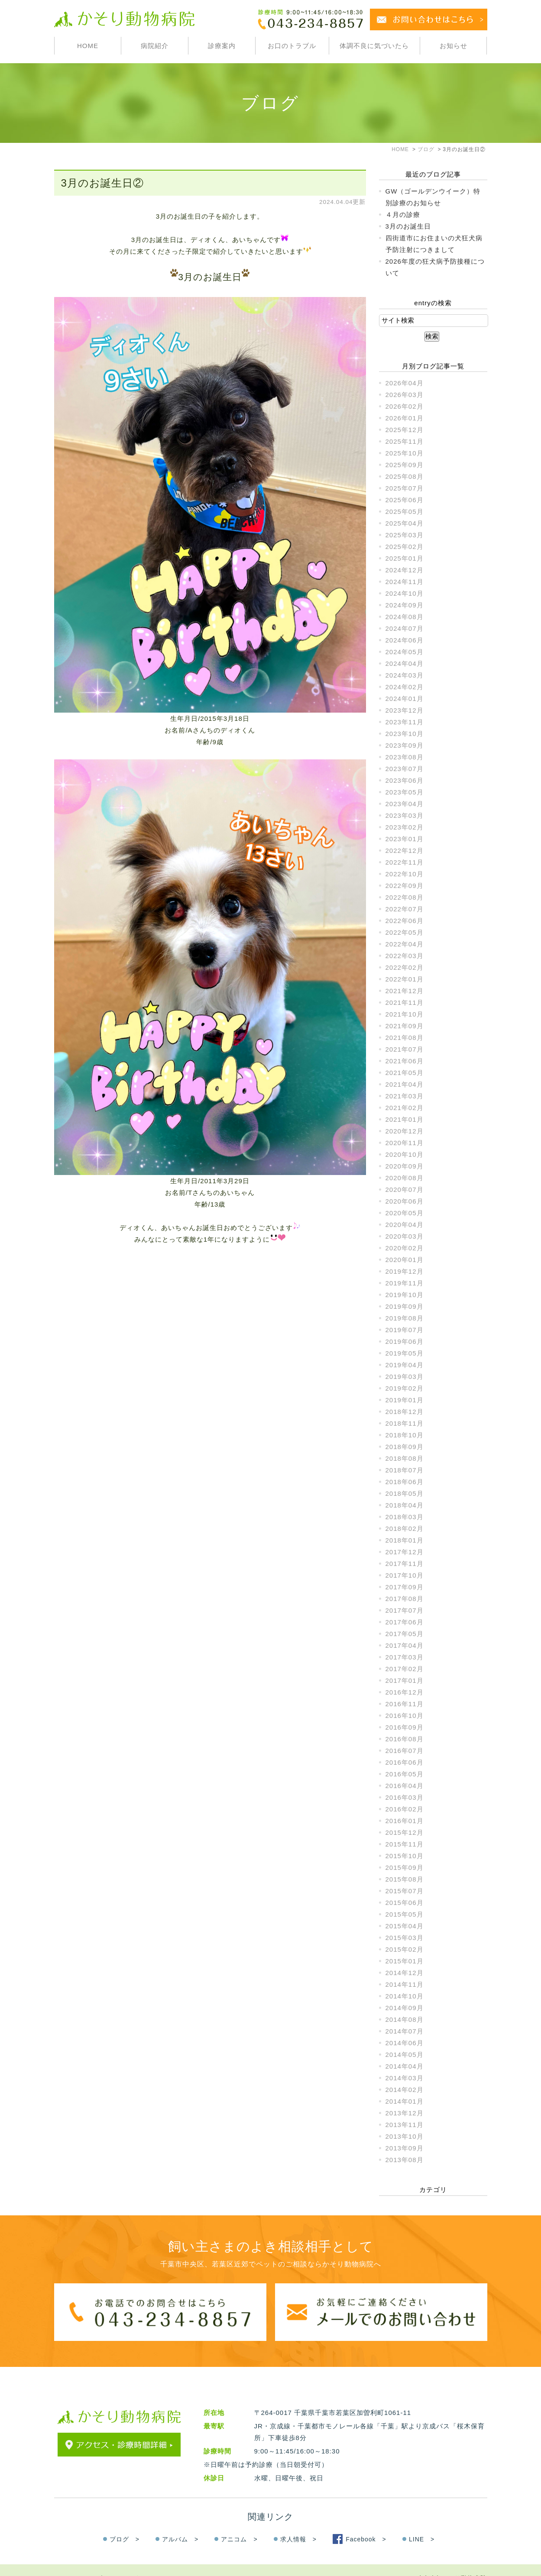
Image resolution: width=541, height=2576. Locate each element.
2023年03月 (405, 815)
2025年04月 (405, 523)
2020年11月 (405, 1142)
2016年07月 (405, 1750)
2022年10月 (405, 874)
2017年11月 (405, 1563)
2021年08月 (405, 1037)
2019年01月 (405, 1400)
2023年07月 (405, 768)
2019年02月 (405, 1388)
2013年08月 (405, 2159)
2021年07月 (405, 1049)
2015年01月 (405, 1961)
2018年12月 (405, 1411)
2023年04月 (405, 803)
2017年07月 (405, 1610)
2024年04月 (405, 663)
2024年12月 (405, 570)
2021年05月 (405, 1072)
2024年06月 (405, 640)
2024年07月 (405, 628)
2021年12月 (405, 990)
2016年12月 (405, 1692)
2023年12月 (405, 710)
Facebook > (366, 2521)
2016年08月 (405, 1739)
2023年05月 (405, 792)
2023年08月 (405, 757)
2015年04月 (405, 1926)
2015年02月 (405, 1949)
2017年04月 (405, 1645)
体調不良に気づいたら (374, 45)
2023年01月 (405, 839)
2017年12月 (405, 1552)
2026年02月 (405, 406)
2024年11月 (405, 581)
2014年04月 (405, 2066)
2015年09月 (405, 1867)
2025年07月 (405, 488)
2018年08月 (405, 1458)
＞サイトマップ (78, 2561)
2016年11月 (405, 1704)
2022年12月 (405, 850)
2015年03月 (405, 1937)
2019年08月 (405, 1318)
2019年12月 (405, 1271)
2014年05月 (405, 2054)
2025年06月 (405, 500)
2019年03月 (405, 1376)
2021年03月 (405, 1096)
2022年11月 (405, 862)
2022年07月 (405, 909)
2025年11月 (405, 441)
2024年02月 (405, 687)
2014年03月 (405, 2078)
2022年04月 (405, 944)
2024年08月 (405, 616)
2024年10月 (405, 593)
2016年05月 (405, 1774)
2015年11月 (405, 1844)
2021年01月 (405, 1119)
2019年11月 (405, 1283)
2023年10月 (405, 733)
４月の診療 (403, 214)
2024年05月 (405, 651)
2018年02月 (405, 1528)
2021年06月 (405, 1061)
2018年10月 (405, 1435)
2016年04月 (405, 1785)
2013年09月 (405, 2148)
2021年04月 (405, 1084)
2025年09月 (405, 464)
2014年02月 (405, 2089)
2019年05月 (405, 1353)
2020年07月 (405, 1189)
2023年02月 (405, 827)
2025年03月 (405, 535)
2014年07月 (405, 2031)
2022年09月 (405, 885)
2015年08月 (405, 1879)
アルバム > (180, 2521)
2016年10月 (405, 1715)
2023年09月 (405, 745)
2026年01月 (405, 418)
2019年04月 (405, 1365)
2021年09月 (405, 1026)
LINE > (421, 2521)
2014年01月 (405, 2101)
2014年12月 (405, 1972)
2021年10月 (405, 1014)
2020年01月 (405, 1259)
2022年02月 (405, 967)
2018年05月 (405, 1493)
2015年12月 (405, 1832)
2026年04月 (405, 383)
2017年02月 (405, 1668)
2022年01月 (405, 979)
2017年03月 (405, 1657)
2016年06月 (405, 1762)
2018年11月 (405, 1423)
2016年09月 (405, 1727)
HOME (87, 45)
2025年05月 (405, 511)
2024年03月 (405, 675)
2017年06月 (405, 1622)
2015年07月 (405, 1891)
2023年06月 (405, 780)
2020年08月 (405, 1177)
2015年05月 (405, 1914)
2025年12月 (405, 429)
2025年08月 (405, 476)
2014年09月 (405, 2007)
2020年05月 (405, 1213)
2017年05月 (405, 1633)
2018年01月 (405, 1540)
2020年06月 (405, 1201)
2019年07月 (405, 1329)
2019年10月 (405, 1294)
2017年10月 (405, 1575)
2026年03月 (405, 394)
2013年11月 (405, 2124)
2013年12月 (405, 2113)
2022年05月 (405, 932)
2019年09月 (405, 1306)
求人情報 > (298, 2521)
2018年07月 (405, 1470)
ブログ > (124, 2521)
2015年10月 (405, 1855)
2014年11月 (405, 1984)
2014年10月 (405, 1996)
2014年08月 (405, 2019)
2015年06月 (405, 1902)
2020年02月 (405, 1248)
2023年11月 (405, 722)
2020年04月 (405, 1224)
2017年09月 (405, 1587)
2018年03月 (405, 1516)
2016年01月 (405, 1820)
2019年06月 (405, 1341)
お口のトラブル (292, 45)
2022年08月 (405, 897)
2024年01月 (405, 698)
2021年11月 (405, 1002)
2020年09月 (405, 1166)
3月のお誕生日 (408, 226)
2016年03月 (405, 1797)
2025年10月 (405, 453)
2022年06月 (405, 920)
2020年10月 (405, 1154)
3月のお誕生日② (102, 183)
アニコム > (239, 2521)
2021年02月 (405, 1107)
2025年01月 (405, 558)
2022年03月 (405, 955)
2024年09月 (405, 605)
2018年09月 (405, 1446)
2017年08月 (405, 1598)
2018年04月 (405, 1505)
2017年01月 (405, 1680)
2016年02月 (405, 1809)
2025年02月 (405, 546)
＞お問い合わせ (131, 2561)
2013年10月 (405, 2136)
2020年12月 (405, 1131)
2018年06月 (405, 1481)
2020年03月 (405, 1236)
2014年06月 (405, 2043)
